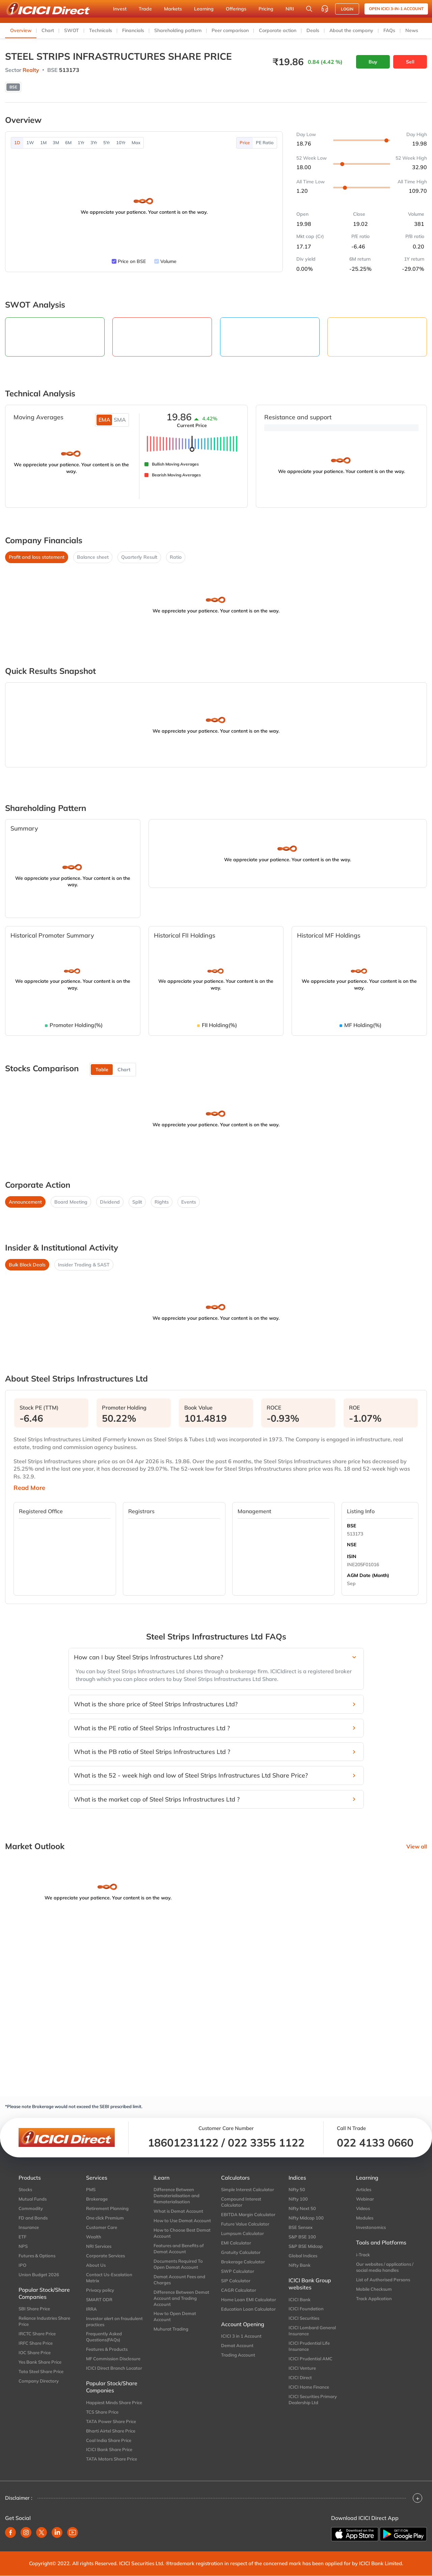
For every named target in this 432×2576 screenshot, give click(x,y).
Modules (364, 2217)
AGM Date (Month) (368, 1575)
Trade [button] (145, 9)
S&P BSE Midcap (306, 2246)
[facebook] (10, 2532)
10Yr (121, 142)
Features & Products (107, 2349)
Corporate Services (105, 2255)
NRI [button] (290, 9)
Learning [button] (204, 9)
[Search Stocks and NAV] (309, 9)
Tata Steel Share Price (41, 2371)
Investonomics (371, 2227)
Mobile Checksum (374, 2289)
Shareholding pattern (177, 30)
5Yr (106, 142)
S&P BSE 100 (302, 2236)
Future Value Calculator (245, 2224)
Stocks (25, 2189)
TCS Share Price (102, 2412)
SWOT (71, 30)
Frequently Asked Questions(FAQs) (104, 2336)
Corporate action (277, 30)
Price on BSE (132, 261)
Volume (168, 261)
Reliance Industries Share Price (44, 2321)
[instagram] (26, 2532)
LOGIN (347, 8)
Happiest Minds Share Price (114, 2402)
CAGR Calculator (238, 2290)
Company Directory (39, 2381)
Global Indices (303, 2255)
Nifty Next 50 (302, 2208)
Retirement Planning (107, 2208)
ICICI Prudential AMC (310, 2358)
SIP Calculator (235, 2280)
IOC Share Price (35, 2352)
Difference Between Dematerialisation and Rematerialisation (176, 2195)
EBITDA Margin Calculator (248, 2214)
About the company (351, 30)
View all (416, 1846)
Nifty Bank (299, 2265)
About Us (96, 2265)
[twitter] (41, 2532)
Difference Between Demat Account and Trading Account (181, 2298)
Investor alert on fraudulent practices (114, 2321)
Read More (29, 1488)
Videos (363, 2208)
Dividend (110, 1202)
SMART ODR (99, 2299)
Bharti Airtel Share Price (110, 2431)
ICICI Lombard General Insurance (312, 2330)
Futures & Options (37, 2255)
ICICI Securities (304, 2318)
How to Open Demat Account (175, 2316)
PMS (91, 2189)
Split (137, 1202)
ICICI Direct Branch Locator (114, 2368)
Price (245, 142)
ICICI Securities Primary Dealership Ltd (313, 2399)
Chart (48, 30)
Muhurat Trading (171, 2329)
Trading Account (238, 2355)
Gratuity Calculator (241, 2252)
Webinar (365, 2199)
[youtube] (72, 2532)
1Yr (81, 142)
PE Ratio (265, 142)
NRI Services (98, 2246)
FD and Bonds (33, 2217)
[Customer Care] (325, 9)
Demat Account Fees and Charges (179, 2279)
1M (43, 142)
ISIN (351, 1556)
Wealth (93, 2236)
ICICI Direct (300, 2377)
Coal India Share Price (108, 2440)
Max (136, 142)
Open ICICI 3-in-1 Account (396, 8)
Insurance (29, 2227)
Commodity (31, 2208)
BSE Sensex (301, 2227)
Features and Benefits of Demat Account (179, 2248)
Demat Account (237, 2345)
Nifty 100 (298, 2199)
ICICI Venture (302, 2368)
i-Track (363, 2254)
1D (17, 142)
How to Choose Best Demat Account (182, 2233)
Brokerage (97, 2199)
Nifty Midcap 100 (306, 2217)
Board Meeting (70, 1202)
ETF (22, 2236)
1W (30, 142)
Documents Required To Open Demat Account (178, 2264)
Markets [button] (173, 9)
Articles (363, 2189)
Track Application (374, 2298)
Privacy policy (100, 2290)
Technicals (100, 30)
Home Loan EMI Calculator (248, 2299)
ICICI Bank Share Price (109, 2449)
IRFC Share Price (36, 2343)
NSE (351, 1545)
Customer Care (101, 2227)
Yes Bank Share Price (40, 2362)
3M (56, 142)
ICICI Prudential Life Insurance (309, 2346)
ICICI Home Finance (309, 2387)
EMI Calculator (236, 2242)
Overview (20, 30)
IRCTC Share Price (37, 2333)
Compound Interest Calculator (241, 2202)
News (411, 30)
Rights (162, 1202)
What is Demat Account (178, 2211)
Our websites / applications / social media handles (384, 2267)
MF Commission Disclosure (113, 2358)
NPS (23, 2246)
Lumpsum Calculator (242, 2233)
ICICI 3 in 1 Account (241, 2336)
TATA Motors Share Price (111, 2459)
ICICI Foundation (306, 2308)
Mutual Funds (33, 2199)
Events (188, 1202)
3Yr (93, 142)
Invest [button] (120, 9)
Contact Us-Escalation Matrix (109, 2277)
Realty (31, 70)
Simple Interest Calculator (247, 2189)
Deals (312, 30)
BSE (351, 1526)
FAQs (389, 30)
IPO (22, 2265)
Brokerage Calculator (243, 2261)
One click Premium (105, 2217)
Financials (133, 30)
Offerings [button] (236, 9)
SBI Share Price (34, 2308)
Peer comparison (230, 30)
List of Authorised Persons (383, 2279)
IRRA (91, 2309)
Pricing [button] (266, 9)
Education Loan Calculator (248, 2309)
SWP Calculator (237, 2271)
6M (68, 142)
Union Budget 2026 (39, 2274)
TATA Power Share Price (111, 2421)
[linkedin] (57, 2532)
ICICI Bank (299, 2299)
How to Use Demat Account (182, 2220)
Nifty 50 (297, 2189)
